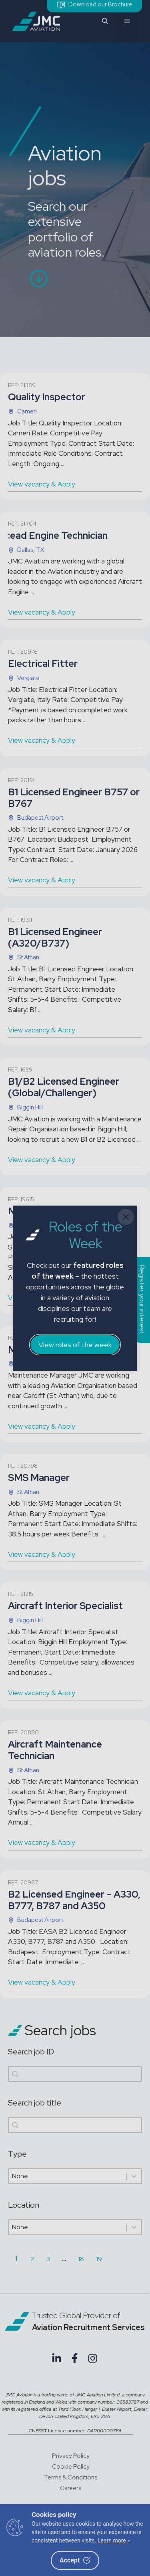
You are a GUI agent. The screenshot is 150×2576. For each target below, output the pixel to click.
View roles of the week (75, 1344)
